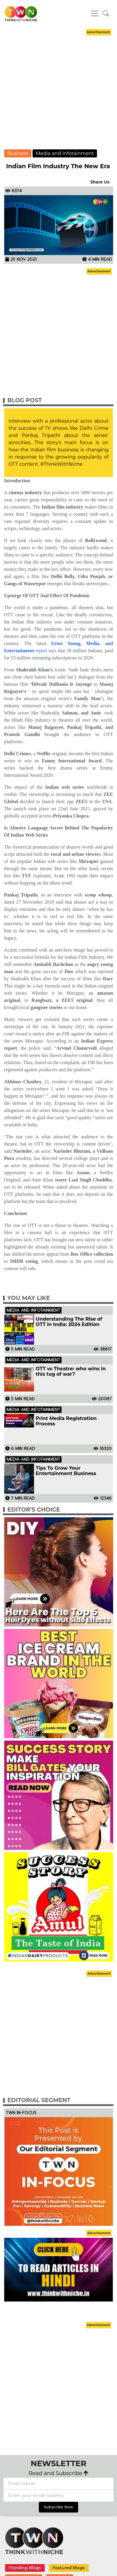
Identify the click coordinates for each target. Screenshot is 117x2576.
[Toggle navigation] (94, 13)
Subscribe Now (58, 2507)
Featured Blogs (68, 2567)
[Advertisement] (57, 94)
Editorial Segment (38, 2100)
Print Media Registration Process (66, 1421)
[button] (106, 13)
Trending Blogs (25, 2567)
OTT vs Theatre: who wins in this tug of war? (71, 1371)
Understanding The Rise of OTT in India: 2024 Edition (69, 1321)
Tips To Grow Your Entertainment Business (66, 1471)
